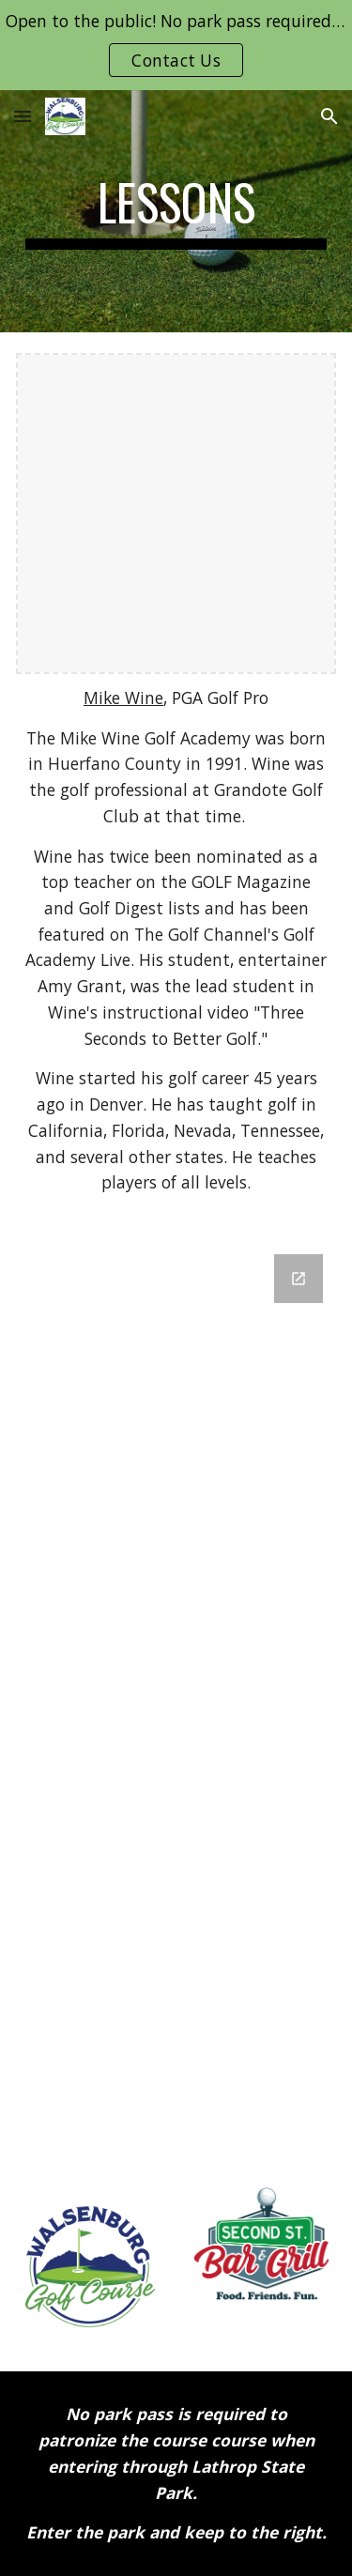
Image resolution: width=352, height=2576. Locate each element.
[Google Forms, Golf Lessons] (176, 1696)
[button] (22, 116)
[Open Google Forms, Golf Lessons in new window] (298, 1278)
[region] (176, 45)
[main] (176, 211)
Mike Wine (123, 697)
